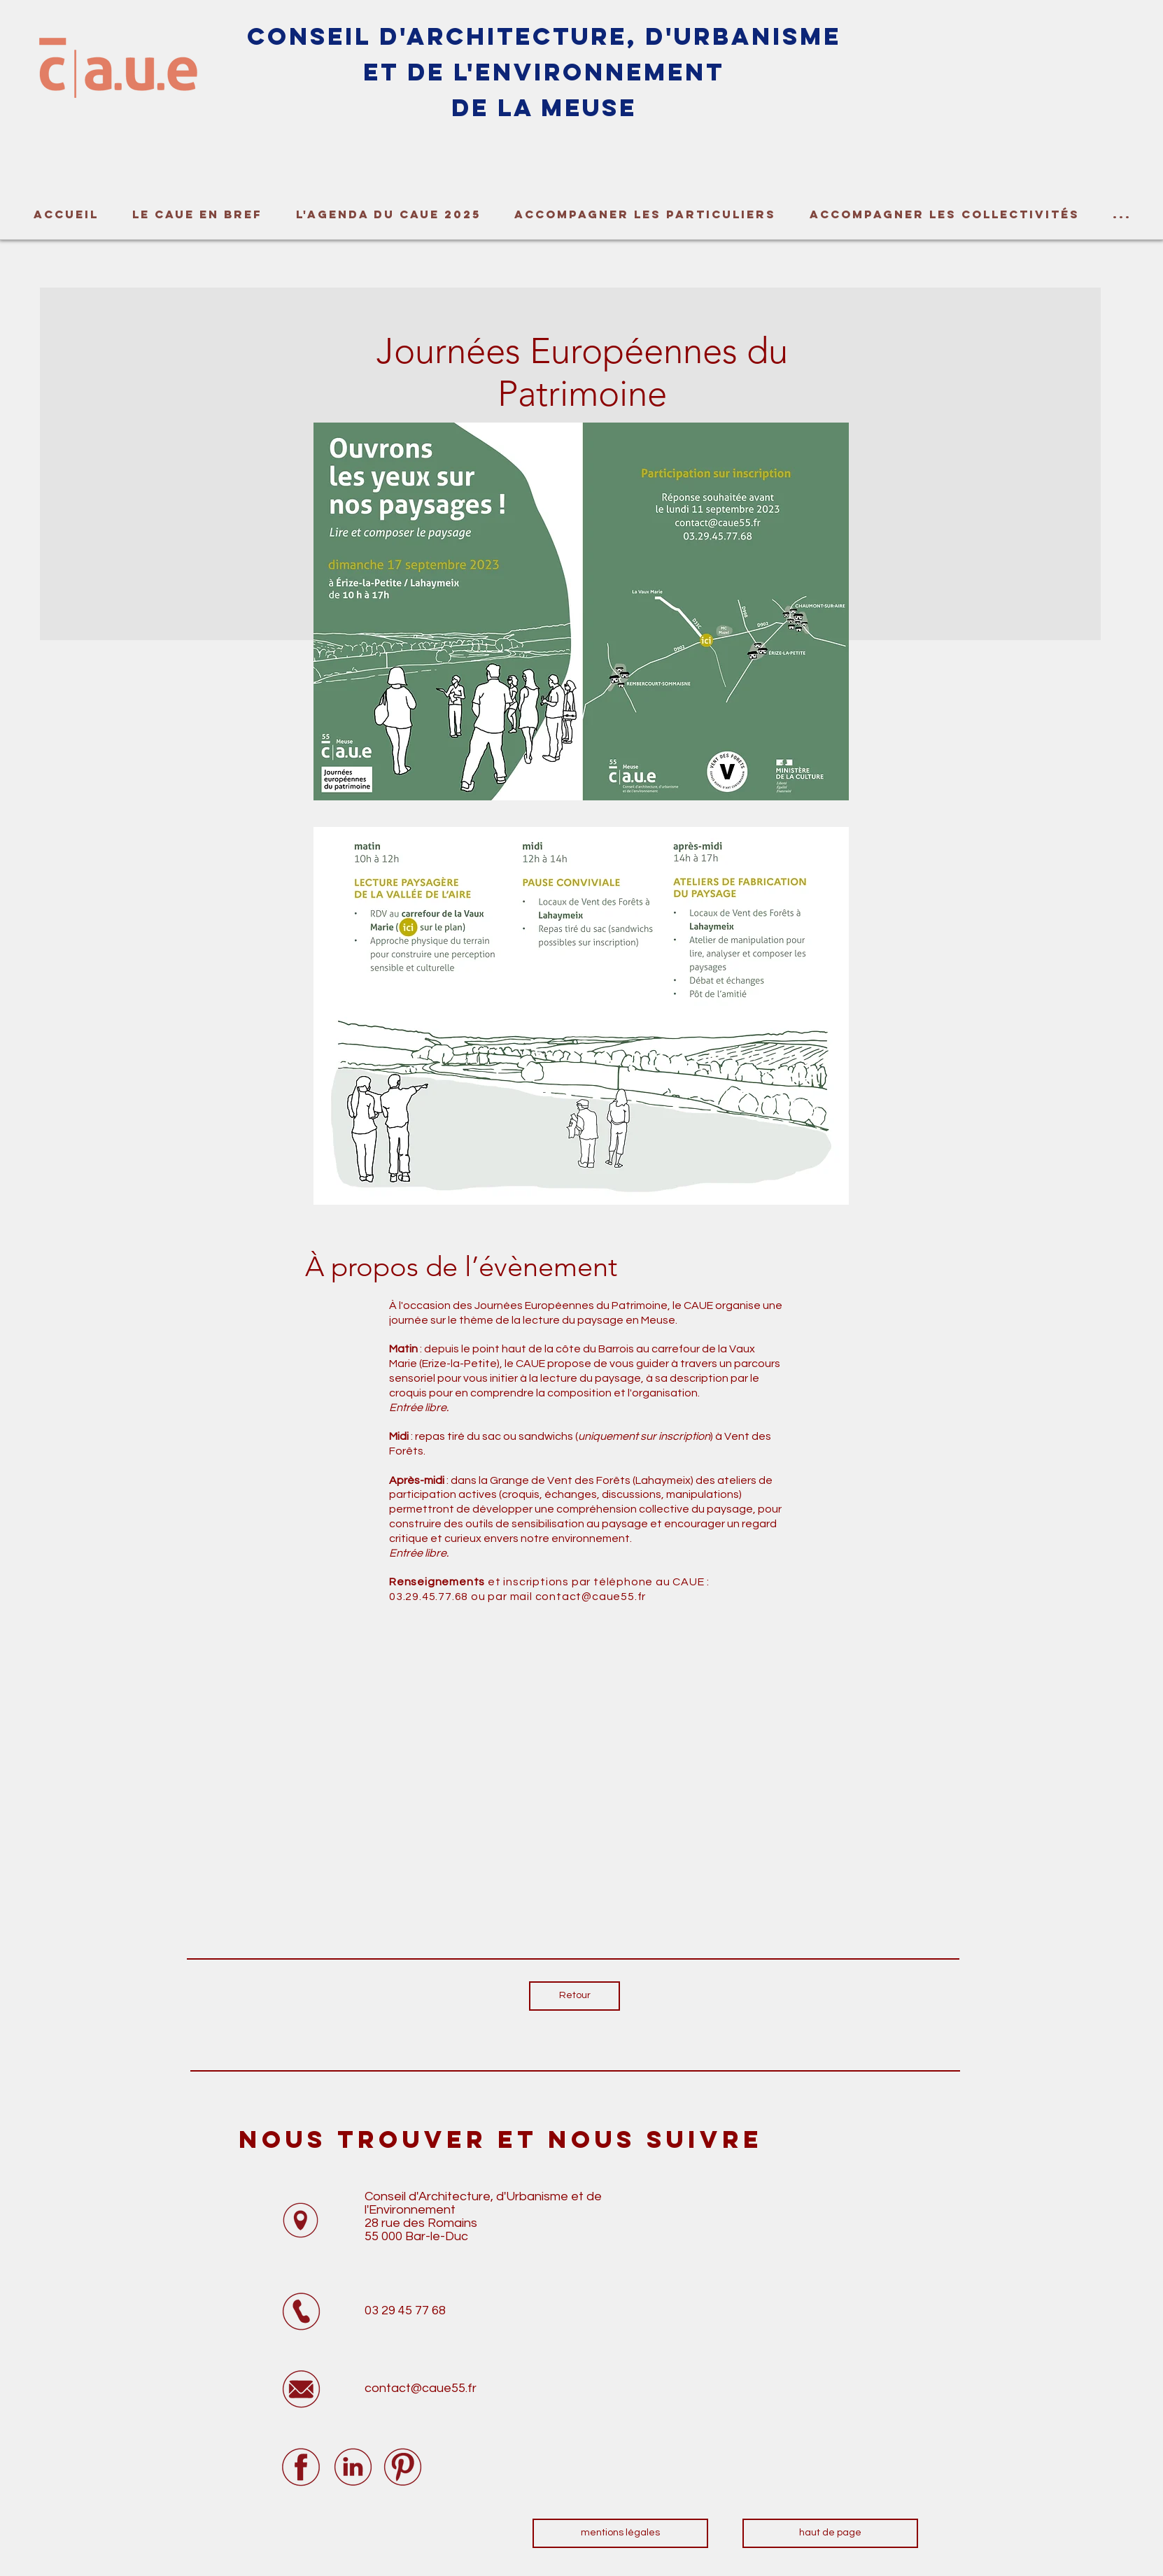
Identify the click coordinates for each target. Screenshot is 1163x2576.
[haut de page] (830, 2533)
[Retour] (574, 1996)
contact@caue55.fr (591, 1596)
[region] (202, 95)
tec (525, 36)
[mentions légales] (620, 2533)
